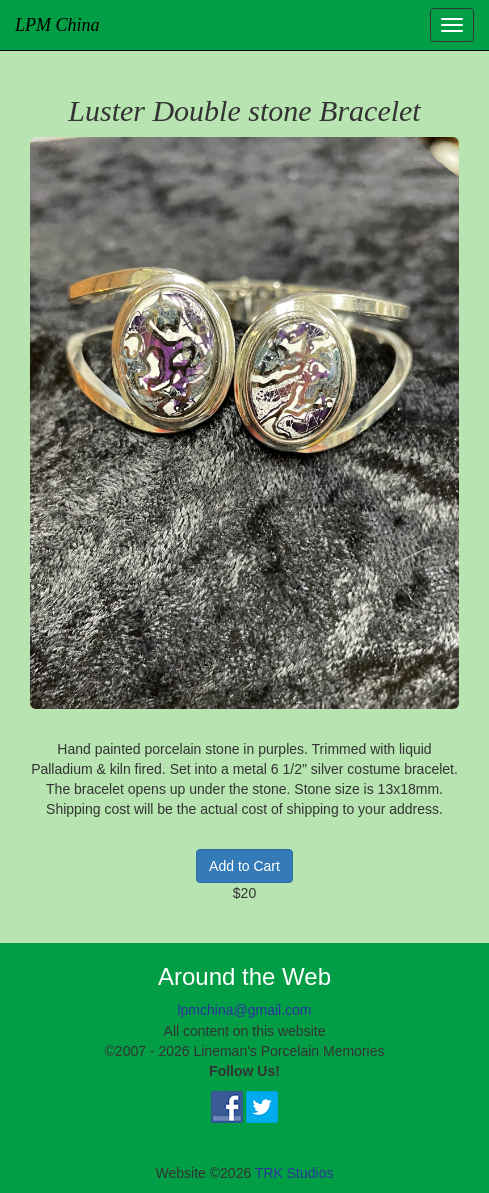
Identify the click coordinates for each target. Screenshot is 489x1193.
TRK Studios (294, 1173)
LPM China (57, 25)
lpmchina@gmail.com (244, 1010)
